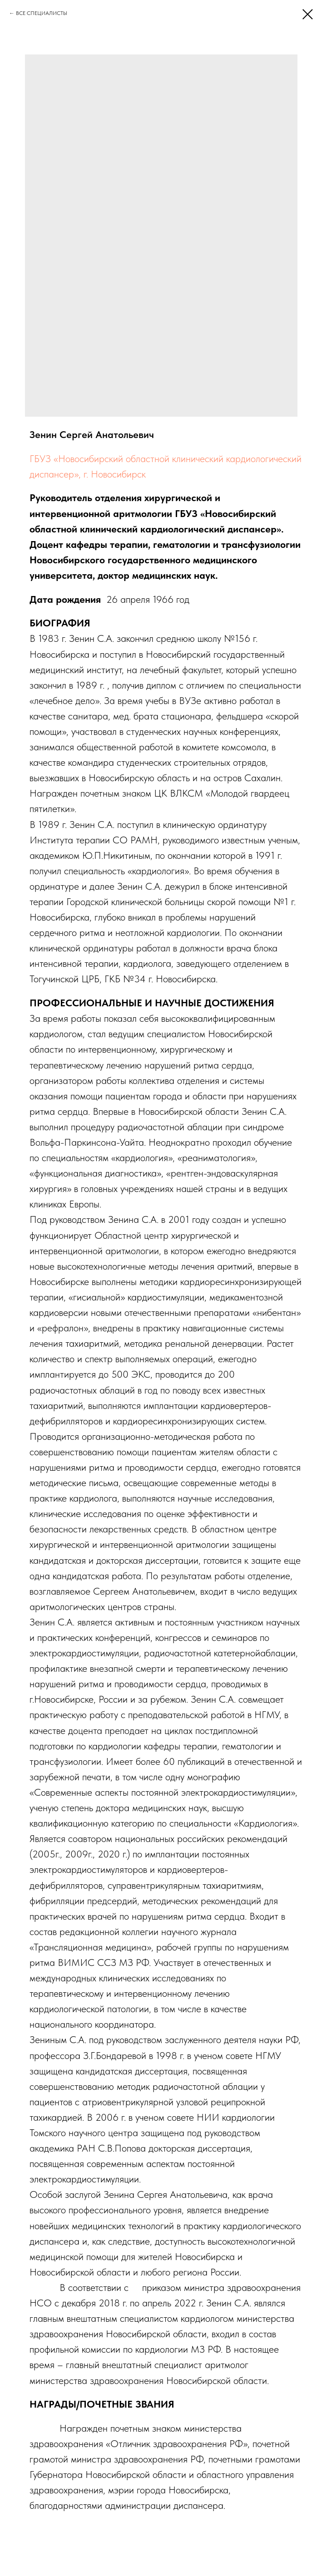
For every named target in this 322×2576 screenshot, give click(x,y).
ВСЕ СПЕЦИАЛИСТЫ (41, 13)
